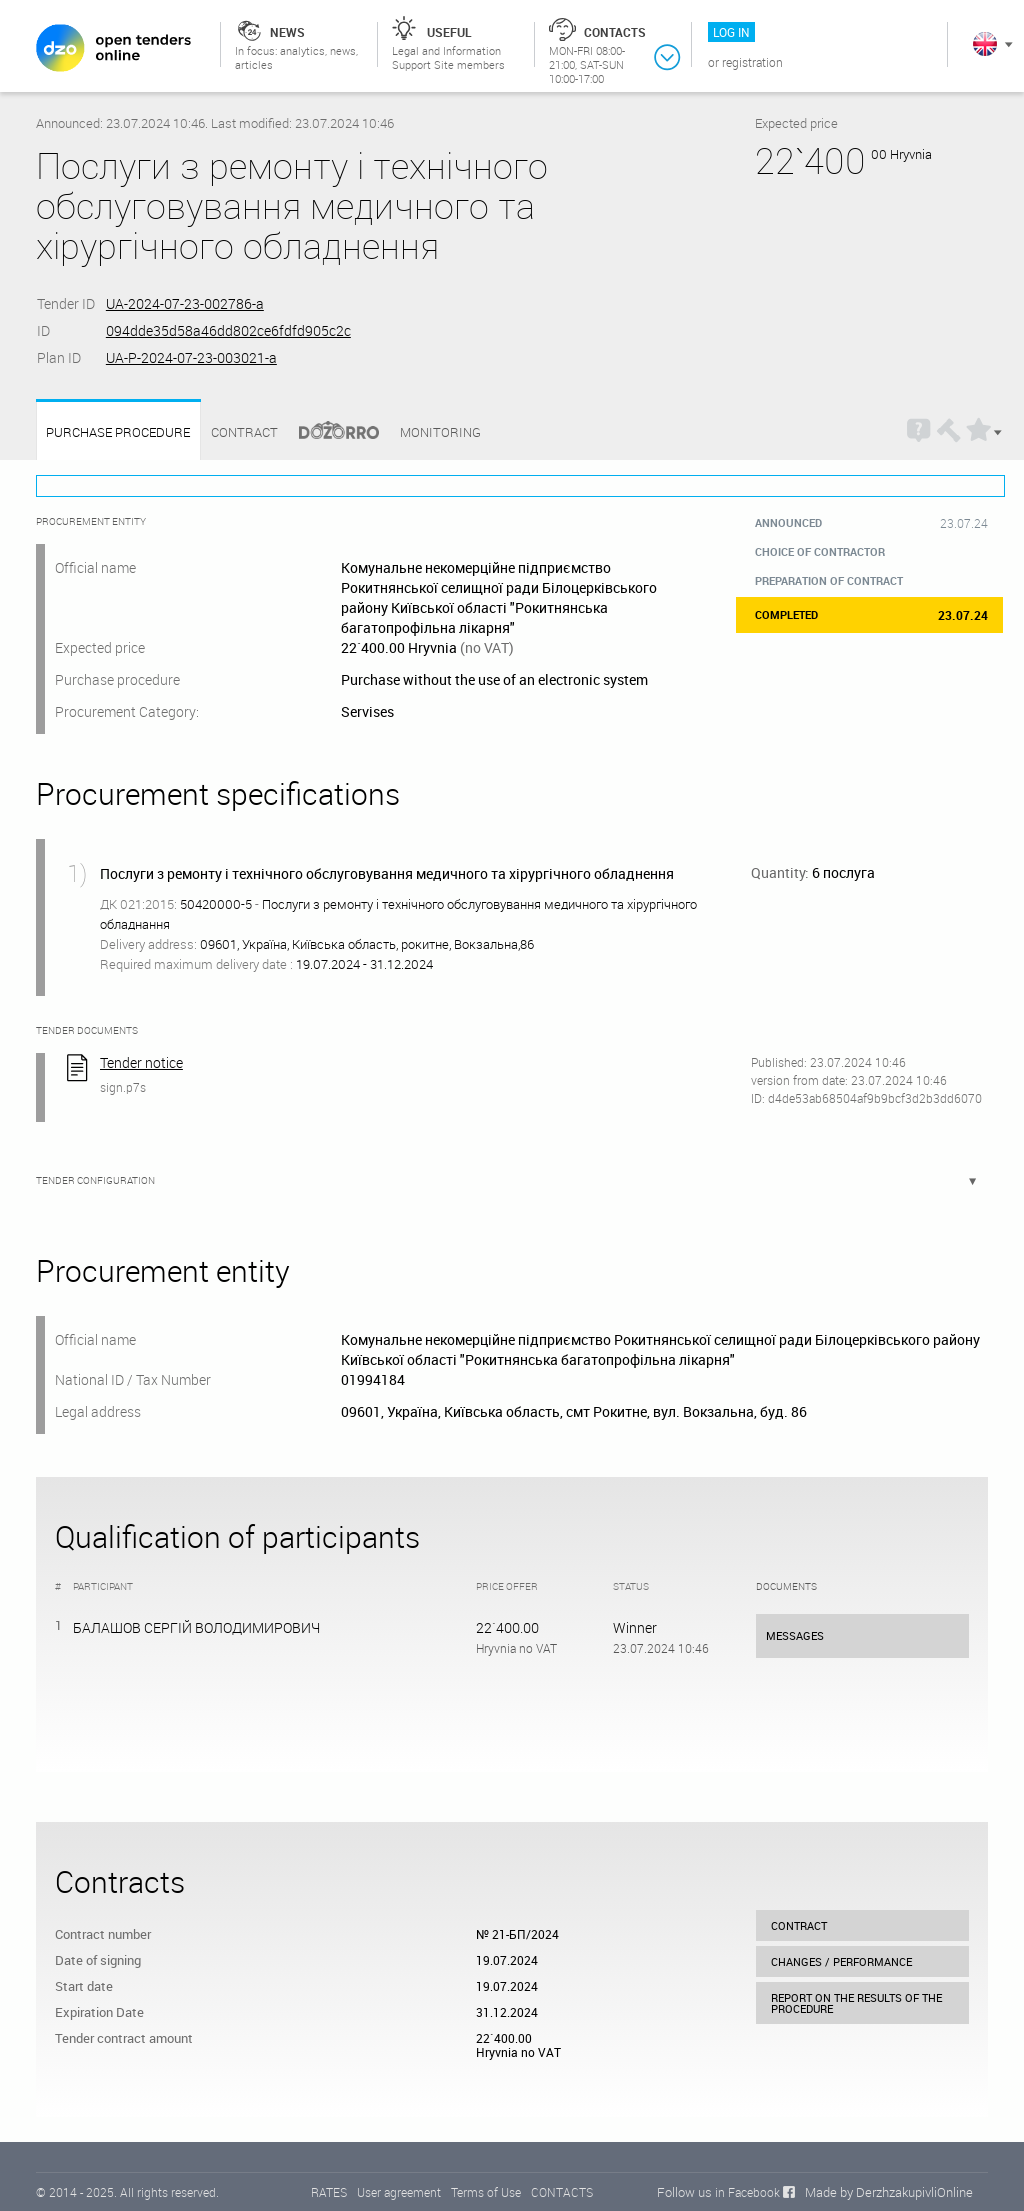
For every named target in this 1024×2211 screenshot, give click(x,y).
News (287, 32)
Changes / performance (841, 1961)
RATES (329, 2192)
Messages (795, 1635)
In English (985, 44)
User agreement (399, 2192)
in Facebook (747, 2192)
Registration (752, 62)
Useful (449, 32)
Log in (731, 32)
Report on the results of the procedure (856, 2003)
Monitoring (440, 432)
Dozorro (330, 432)
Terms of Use (486, 2192)
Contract (244, 432)
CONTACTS (562, 2192)
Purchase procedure (118, 432)
